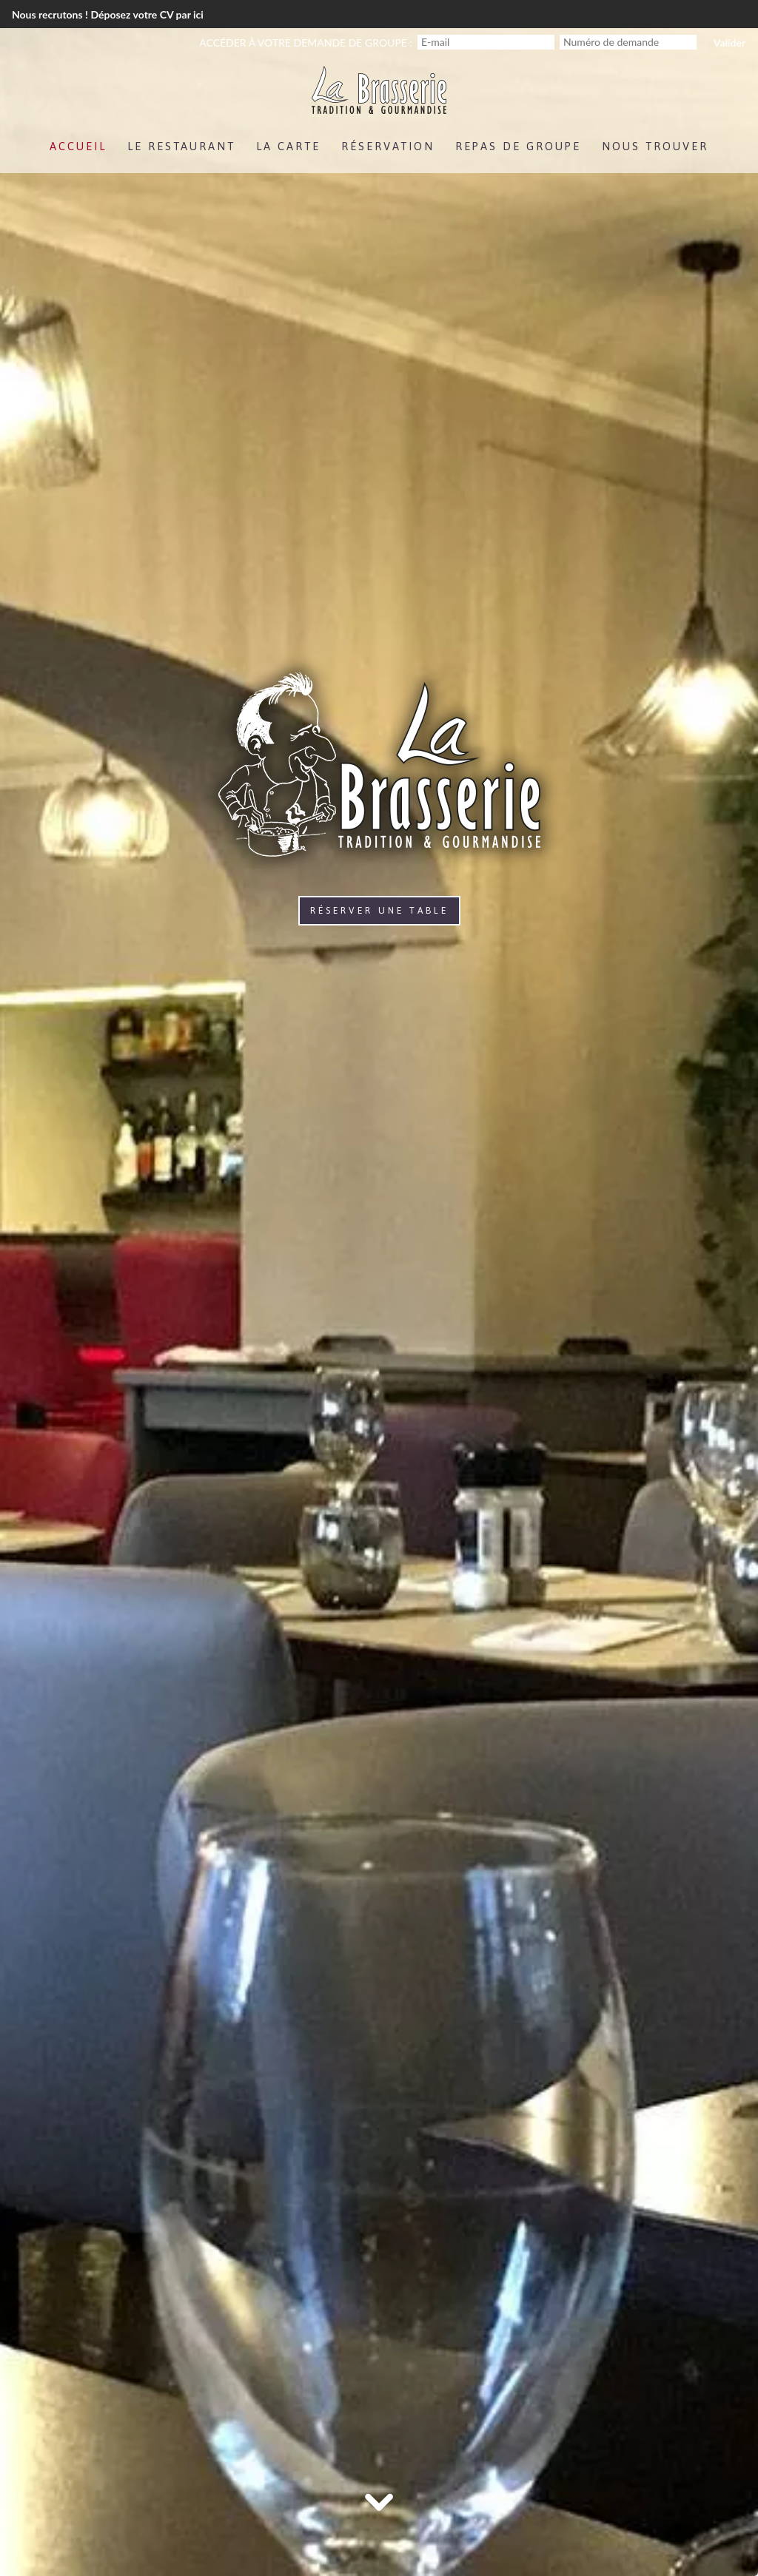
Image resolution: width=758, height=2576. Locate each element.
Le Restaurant (181, 146)
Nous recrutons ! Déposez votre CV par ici (108, 14)
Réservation (388, 146)
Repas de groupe (518, 146)
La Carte (288, 146)
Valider (729, 42)
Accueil (78, 146)
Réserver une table (379, 911)
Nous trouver (655, 146)
